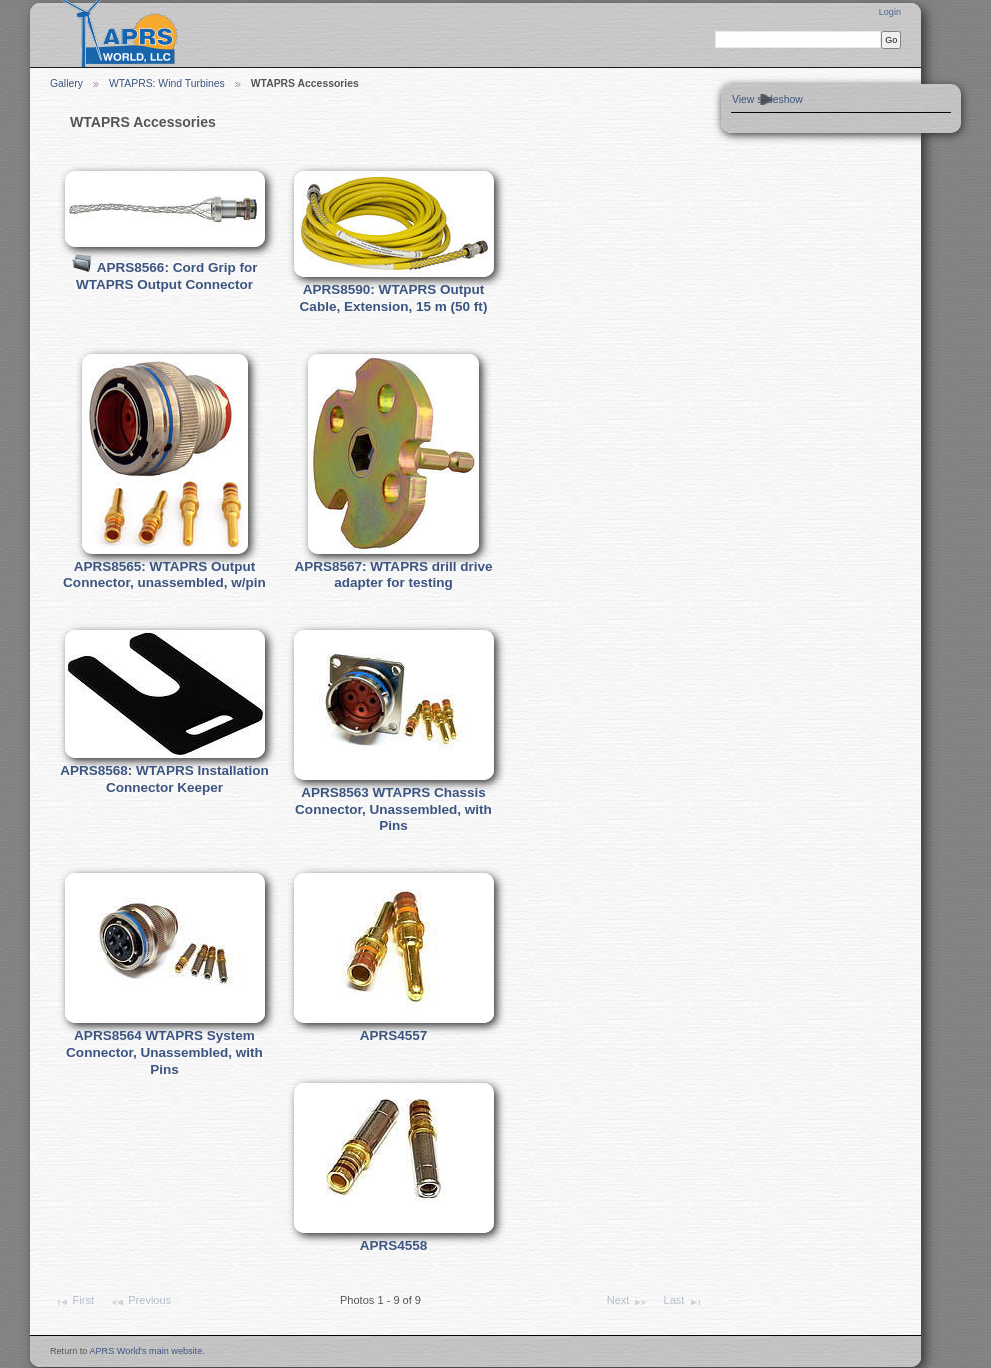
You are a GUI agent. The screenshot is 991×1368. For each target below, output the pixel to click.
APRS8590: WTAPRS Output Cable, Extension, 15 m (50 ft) (394, 298)
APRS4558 (394, 1245)
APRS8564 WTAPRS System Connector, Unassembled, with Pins (164, 1052)
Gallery (66, 83)
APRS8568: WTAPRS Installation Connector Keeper (164, 779)
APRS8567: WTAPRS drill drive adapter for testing (393, 575)
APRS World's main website (145, 1351)
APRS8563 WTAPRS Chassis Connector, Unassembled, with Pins (393, 809)
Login (890, 12)
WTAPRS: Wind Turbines (167, 83)
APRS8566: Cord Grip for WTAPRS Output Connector (166, 276)
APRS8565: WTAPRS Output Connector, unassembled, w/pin (164, 575)
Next (627, 1302)
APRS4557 (394, 1035)
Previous (140, 1302)
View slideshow (767, 99)
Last (682, 1302)
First (74, 1302)
